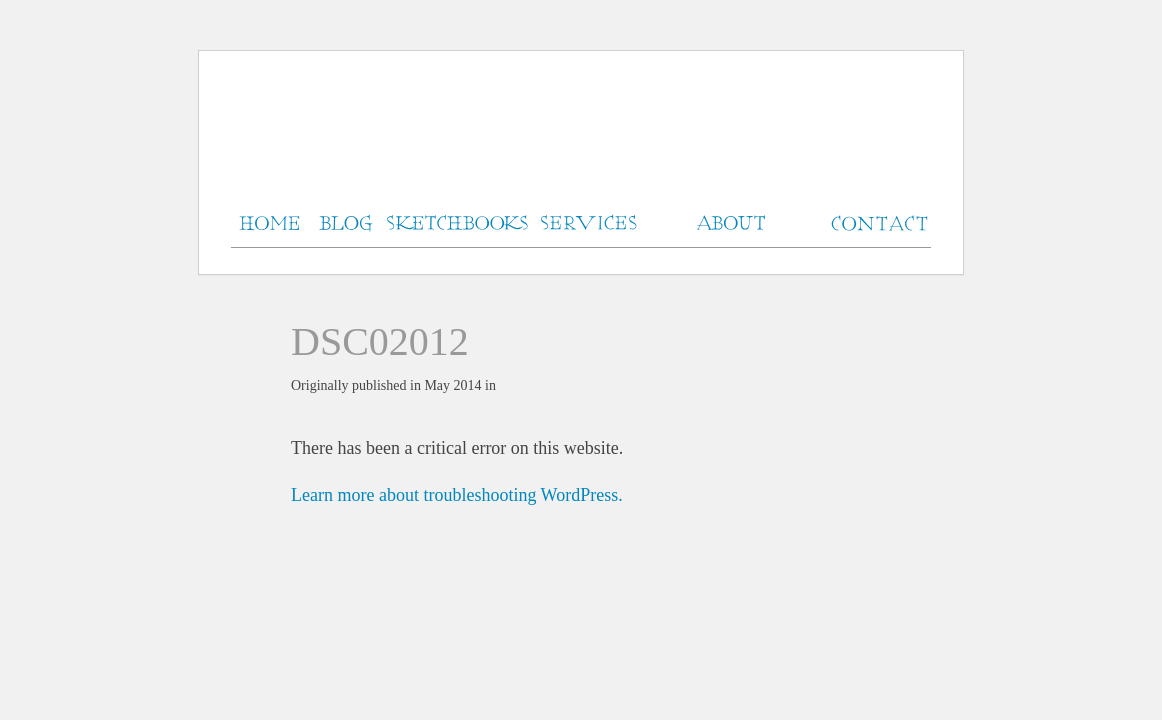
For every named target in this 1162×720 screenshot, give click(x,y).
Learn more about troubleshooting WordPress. (457, 495)
